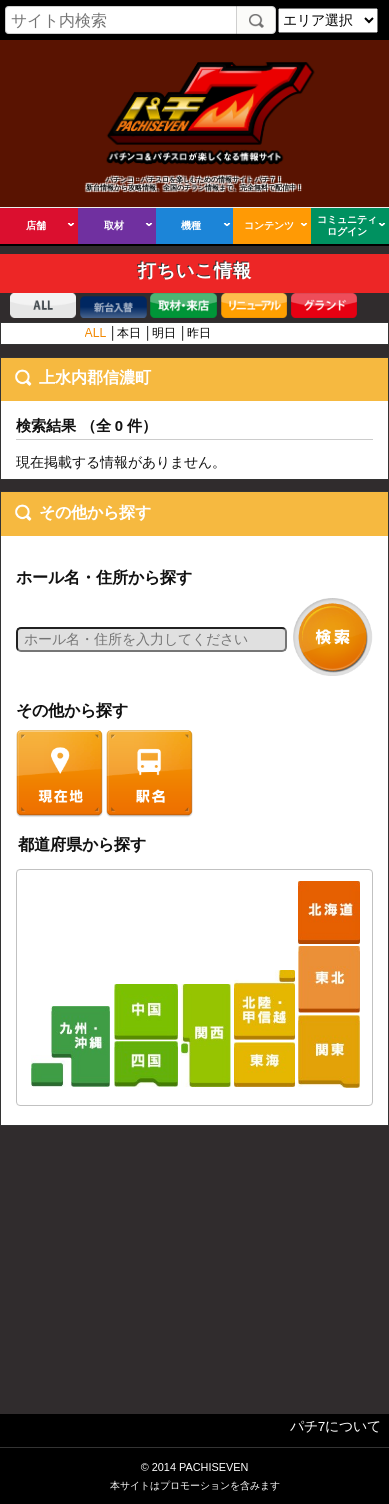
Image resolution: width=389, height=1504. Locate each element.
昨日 (199, 333)
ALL (95, 333)
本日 (129, 333)
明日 (164, 333)
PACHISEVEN (213, 1467)
